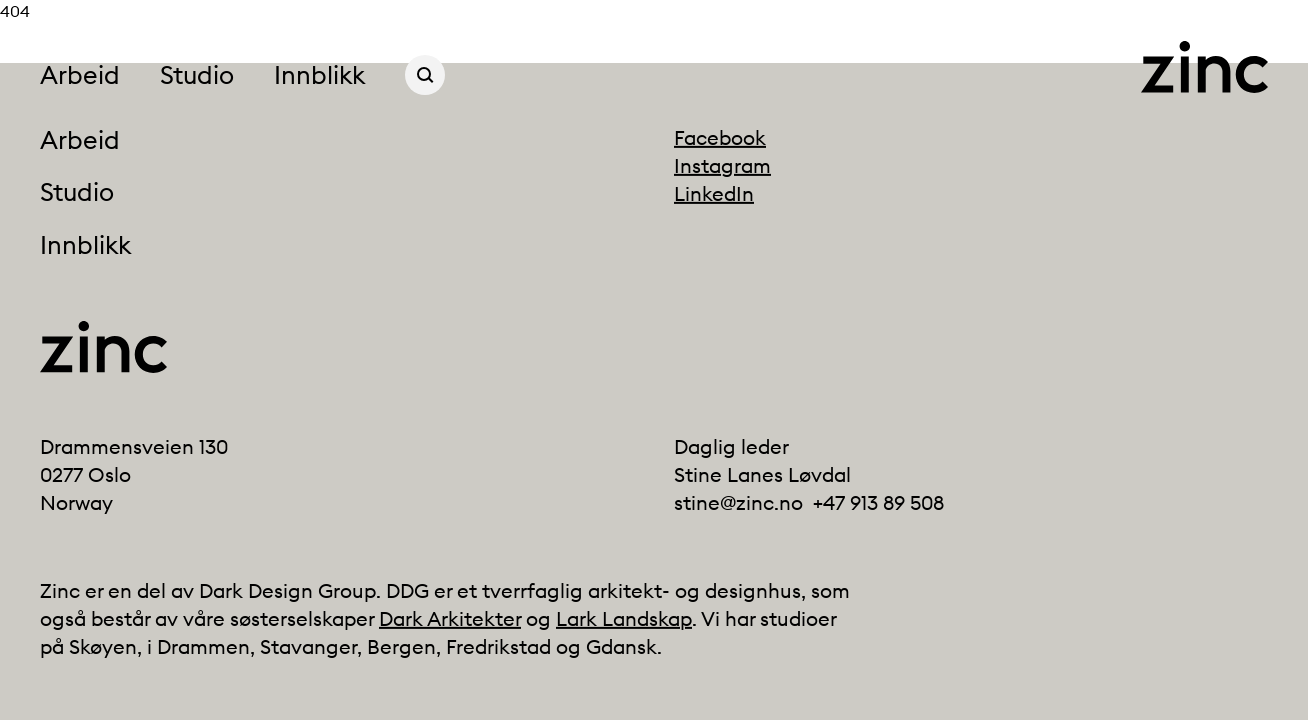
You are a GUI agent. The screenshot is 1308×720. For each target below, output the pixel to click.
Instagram (722, 165)
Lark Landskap (624, 618)
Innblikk (319, 75)
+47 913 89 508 (878, 502)
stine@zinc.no (738, 502)
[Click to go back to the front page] (1204, 67)
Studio (197, 75)
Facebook (720, 137)
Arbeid (80, 75)
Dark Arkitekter (450, 618)
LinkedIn (714, 193)
